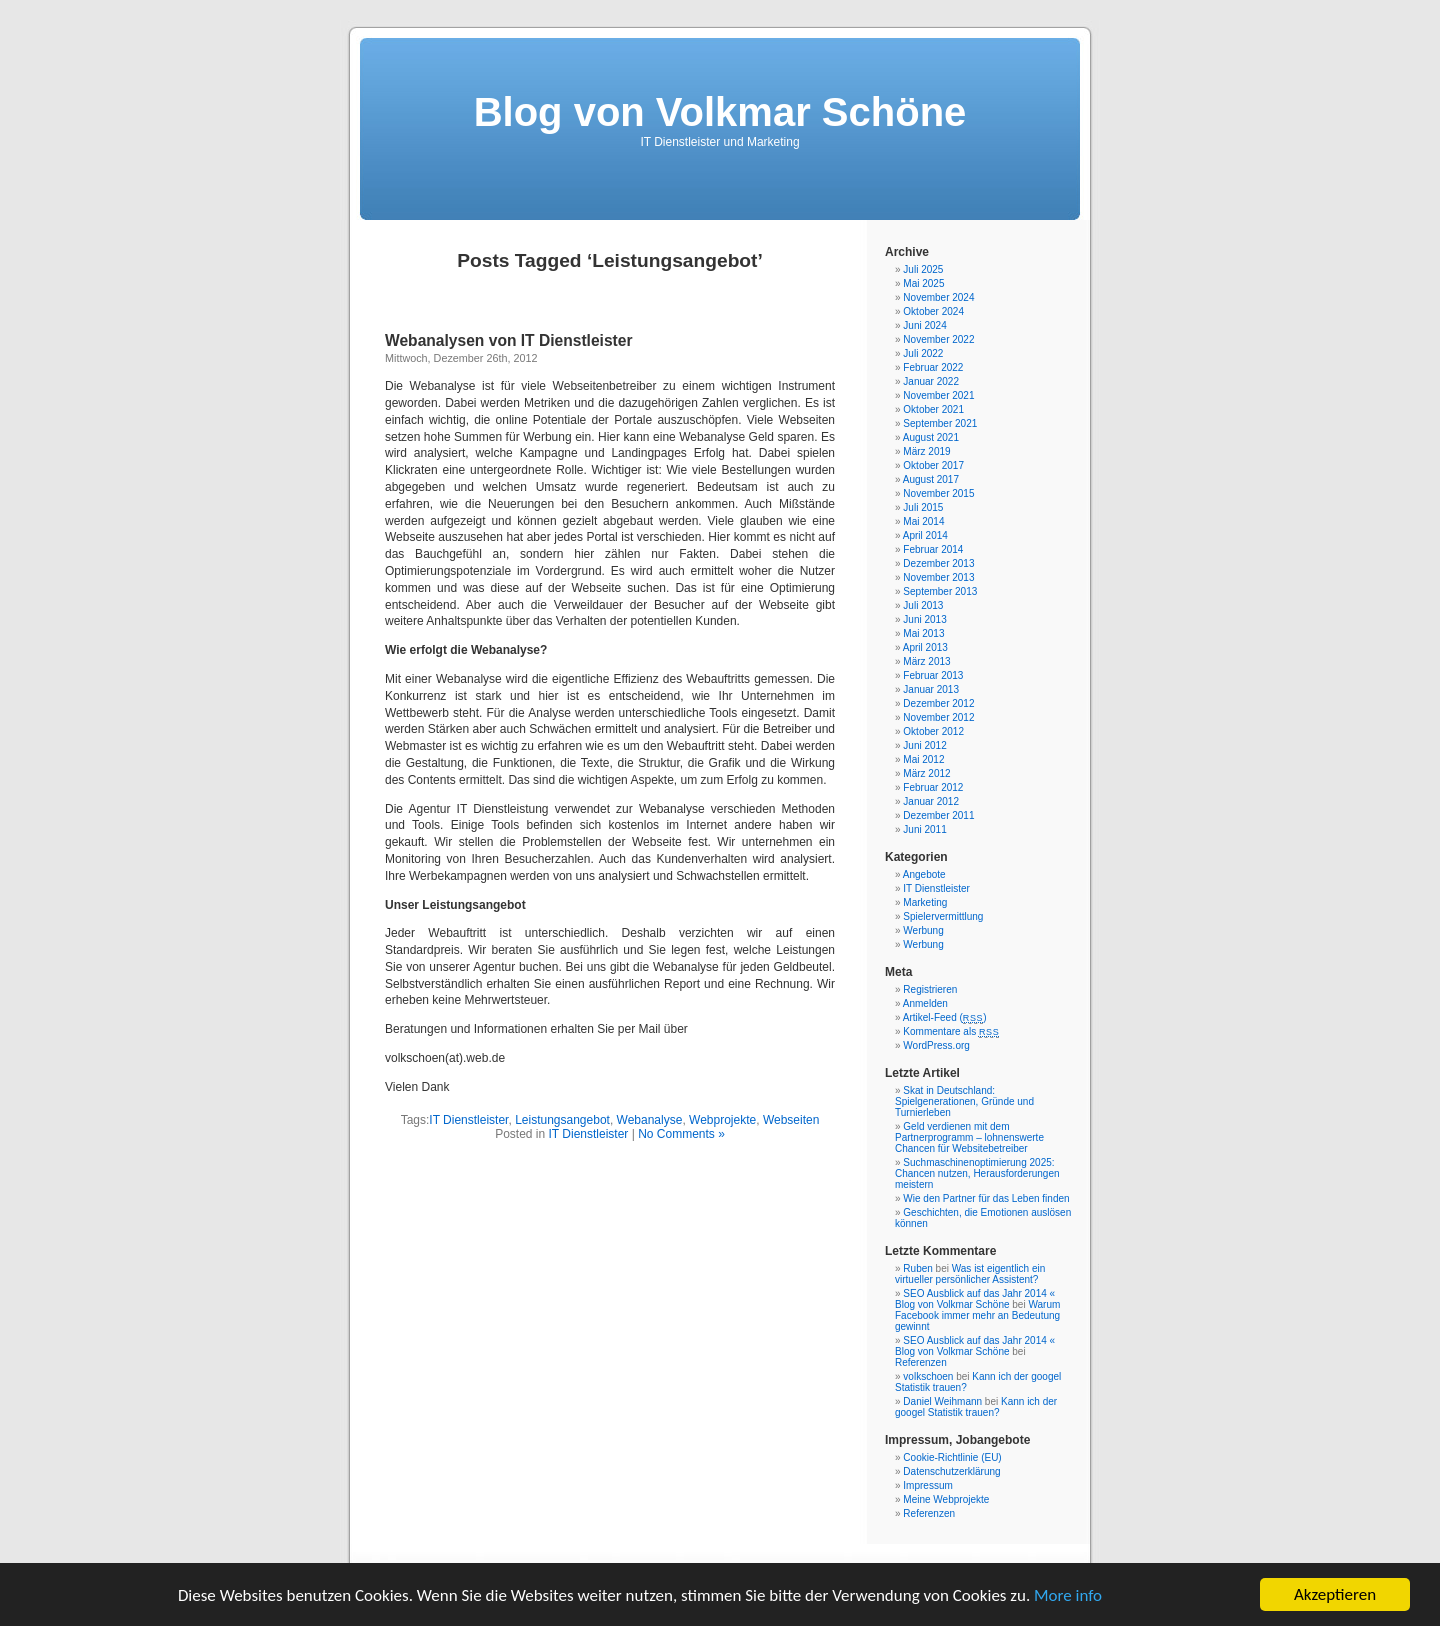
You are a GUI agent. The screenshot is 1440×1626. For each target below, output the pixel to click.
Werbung (923, 930)
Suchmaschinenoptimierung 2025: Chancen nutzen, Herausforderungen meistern (977, 1173)
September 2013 (940, 591)
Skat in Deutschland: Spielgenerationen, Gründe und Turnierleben (964, 1101)
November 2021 (938, 395)
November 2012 (938, 717)
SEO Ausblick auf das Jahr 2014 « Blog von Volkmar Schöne (975, 1299)
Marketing (925, 902)
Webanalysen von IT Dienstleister (509, 340)
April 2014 (925, 535)
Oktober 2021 (933, 409)
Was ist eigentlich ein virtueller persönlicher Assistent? (970, 1274)
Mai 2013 (923, 633)
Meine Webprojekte (946, 1499)
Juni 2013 (924, 619)
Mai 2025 (923, 283)
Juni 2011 (924, 829)
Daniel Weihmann (942, 1401)
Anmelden (925, 1003)
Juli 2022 (923, 353)
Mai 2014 (923, 521)
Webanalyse (650, 1120)
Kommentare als (951, 1031)
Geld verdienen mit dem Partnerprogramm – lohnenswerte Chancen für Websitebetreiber (969, 1137)
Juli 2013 (923, 605)
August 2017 (931, 479)
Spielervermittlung (943, 916)
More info (1068, 1604)
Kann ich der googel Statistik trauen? (976, 1407)
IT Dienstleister (468, 1120)
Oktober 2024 (933, 311)
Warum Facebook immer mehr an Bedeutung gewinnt (977, 1315)
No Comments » (681, 1134)
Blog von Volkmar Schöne (720, 112)
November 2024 (938, 297)
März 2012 (926, 773)
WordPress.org (936, 1045)
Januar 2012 (931, 801)
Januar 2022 (931, 381)
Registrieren (930, 989)
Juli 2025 (923, 269)
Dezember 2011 (938, 815)
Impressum (927, 1485)
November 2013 (938, 577)
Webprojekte (722, 1120)
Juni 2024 (924, 325)
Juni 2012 (924, 745)
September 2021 (940, 423)
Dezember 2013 (938, 563)
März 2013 (926, 661)
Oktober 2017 (933, 465)
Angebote (924, 874)
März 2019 (926, 451)
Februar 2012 (933, 787)
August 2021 (931, 437)
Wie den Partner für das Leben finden (986, 1198)
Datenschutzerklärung (951, 1471)
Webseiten (791, 1120)
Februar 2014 (933, 549)
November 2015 (938, 493)
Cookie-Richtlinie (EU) (952, 1457)
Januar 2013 (931, 689)
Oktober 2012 (933, 731)
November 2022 (938, 339)
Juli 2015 (923, 507)
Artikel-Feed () (945, 1017)
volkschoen (928, 1376)
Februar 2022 (933, 367)
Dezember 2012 (938, 703)
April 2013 (925, 647)
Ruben (917, 1268)
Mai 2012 (923, 759)
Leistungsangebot (562, 1120)
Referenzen (921, 1362)
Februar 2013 (933, 675)
